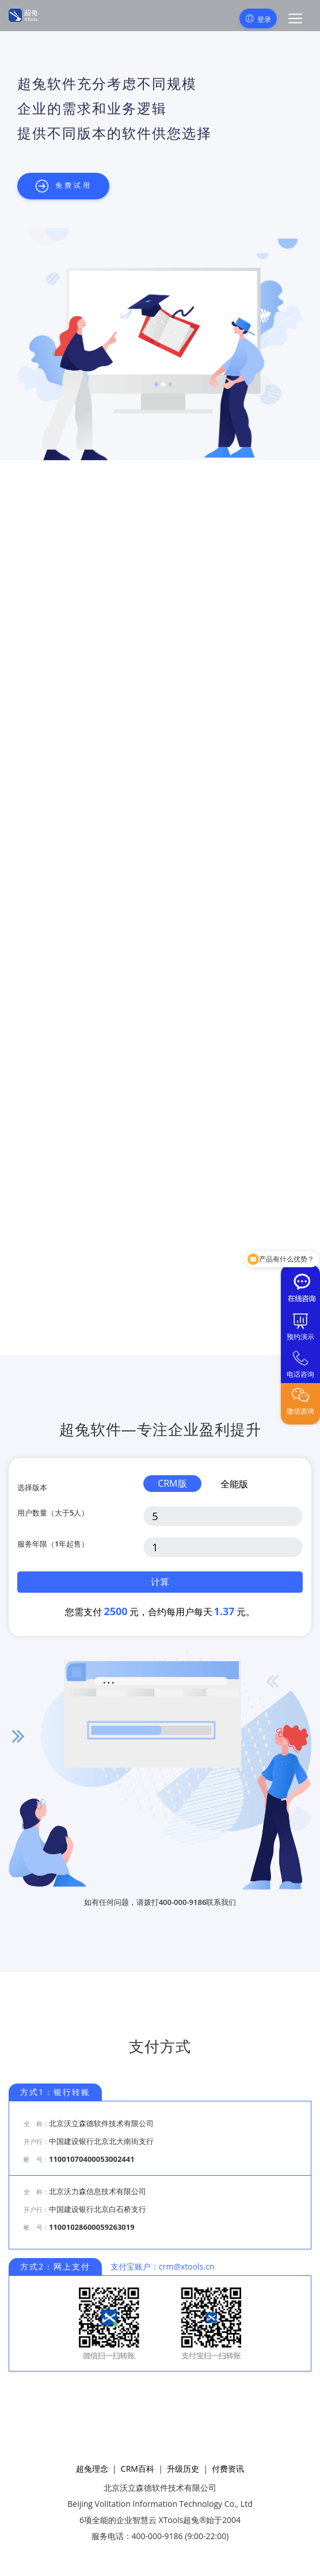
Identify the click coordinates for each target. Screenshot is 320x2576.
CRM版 (172, 1483)
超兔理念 (92, 2468)
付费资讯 (228, 2468)
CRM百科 (137, 2468)
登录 (258, 19)
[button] (295, 18)
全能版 (234, 1484)
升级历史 (183, 2468)
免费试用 (63, 186)
